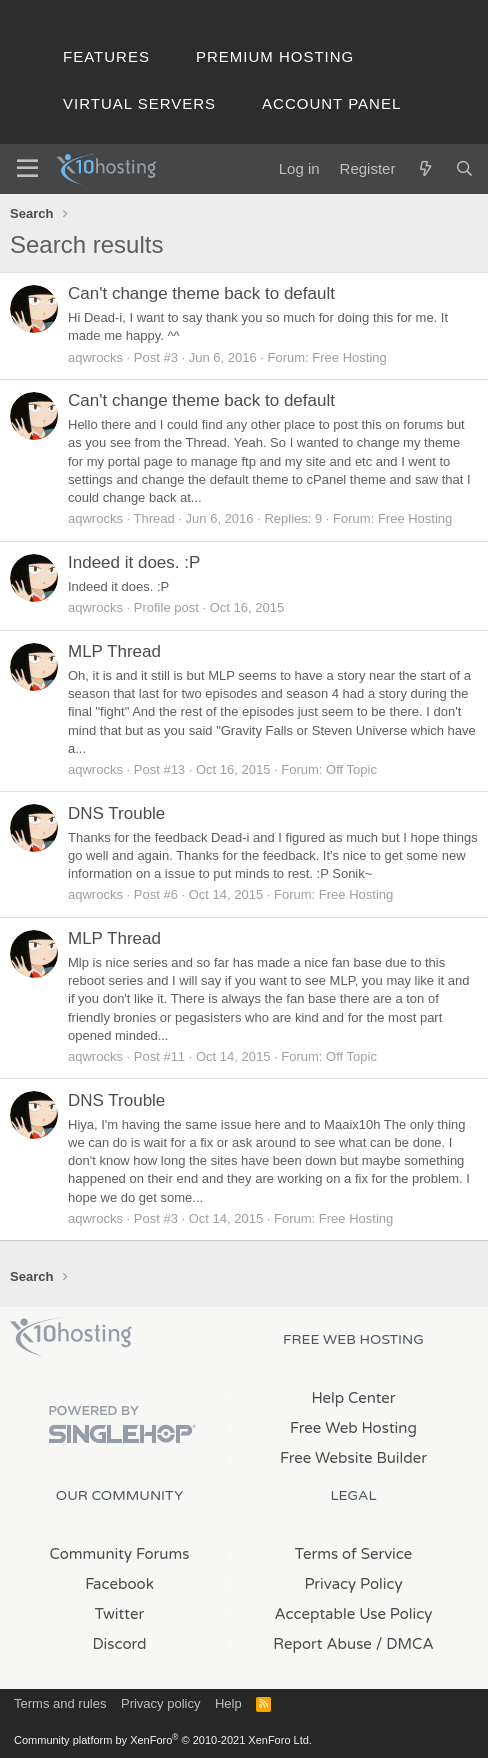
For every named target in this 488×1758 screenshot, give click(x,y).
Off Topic (351, 769)
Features (106, 56)
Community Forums (120, 1554)
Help (228, 1703)
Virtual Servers (139, 103)
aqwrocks (95, 357)
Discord (119, 1644)
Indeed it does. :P (134, 562)
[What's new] (424, 168)
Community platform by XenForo (163, 1740)
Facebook (119, 1584)
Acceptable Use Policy (354, 1614)
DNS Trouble (116, 813)
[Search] (464, 168)
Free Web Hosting (353, 1428)
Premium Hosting (275, 56)
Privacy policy (160, 1703)
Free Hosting (349, 357)
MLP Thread (114, 651)
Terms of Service (354, 1554)
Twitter (119, 1614)
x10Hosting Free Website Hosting (71, 1337)
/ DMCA (405, 1644)
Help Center (353, 1398)
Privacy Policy (353, 1584)
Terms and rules (60, 1703)
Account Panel (331, 103)
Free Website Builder (353, 1458)
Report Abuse (322, 1644)
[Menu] (27, 169)
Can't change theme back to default (201, 293)
